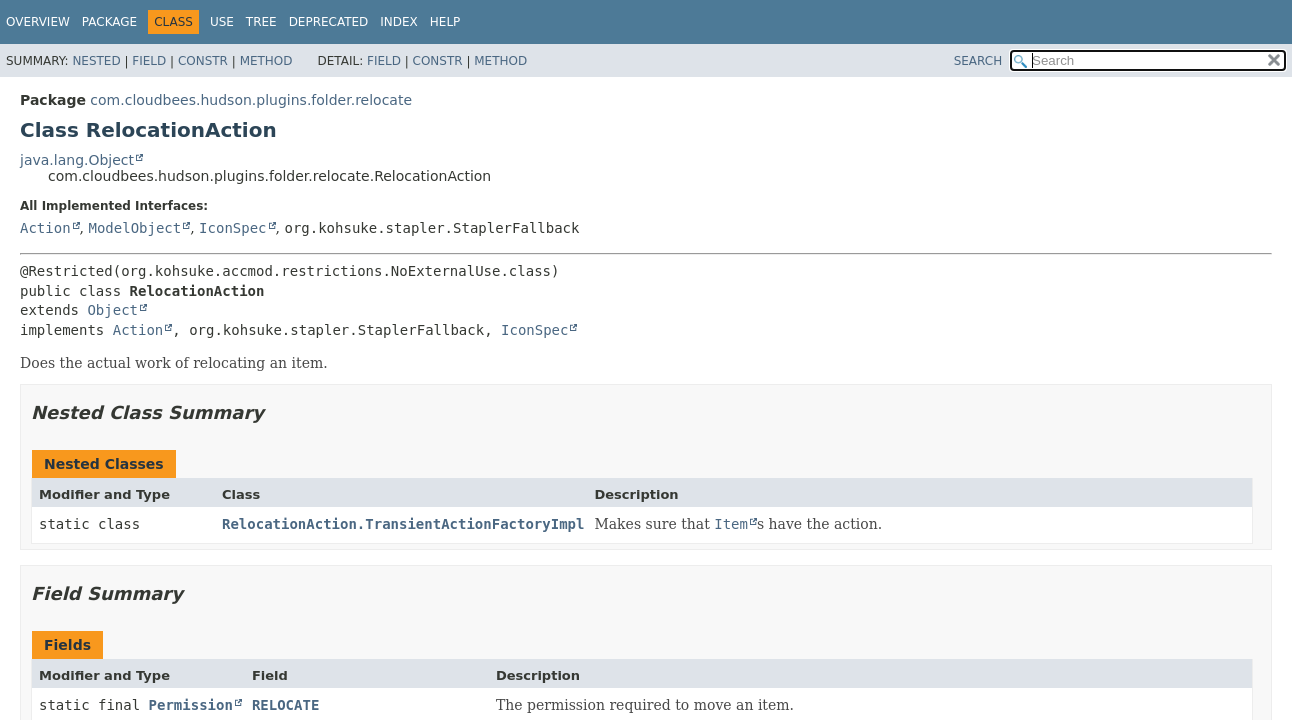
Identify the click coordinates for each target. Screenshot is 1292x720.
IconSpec (232, 228)
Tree (261, 22)
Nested (96, 61)
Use (222, 22)
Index (399, 22)
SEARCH (978, 61)
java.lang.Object (77, 160)
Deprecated (329, 22)
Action (45, 228)
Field (149, 61)
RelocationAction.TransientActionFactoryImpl (403, 524)
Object (112, 310)
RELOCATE (285, 705)
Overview (38, 22)
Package (109, 22)
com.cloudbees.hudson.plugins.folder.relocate (251, 100)
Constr (203, 61)
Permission (191, 705)
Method (266, 61)
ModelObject (134, 228)
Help (445, 22)
